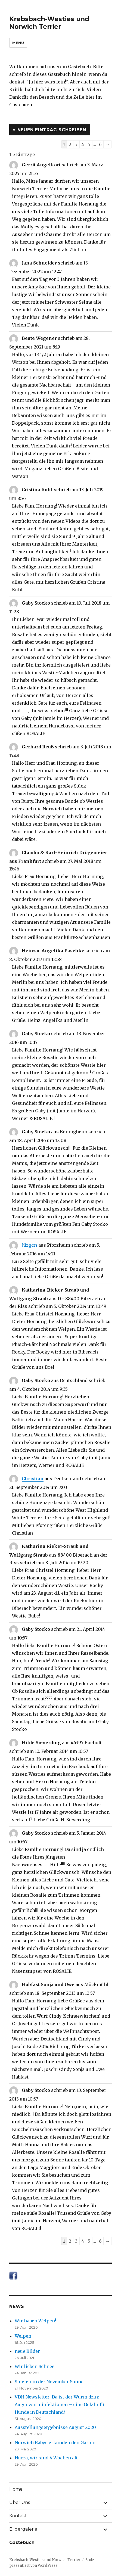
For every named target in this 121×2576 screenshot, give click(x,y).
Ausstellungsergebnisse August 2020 (55, 2427)
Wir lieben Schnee (34, 2366)
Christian (33, 1478)
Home (16, 2489)
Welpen (23, 2336)
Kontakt (18, 2515)
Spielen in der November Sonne (49, 2381)
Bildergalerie (23, 2529)
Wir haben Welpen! (35, 2320)
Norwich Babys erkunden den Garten (55, 2442)
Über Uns (19, 2502)
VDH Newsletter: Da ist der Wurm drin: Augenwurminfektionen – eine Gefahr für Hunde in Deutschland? (60, 2404)
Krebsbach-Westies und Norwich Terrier (49, 22)
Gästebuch (22, 2542)
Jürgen (29, 1245)
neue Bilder (27, 2351)
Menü (18, 43)
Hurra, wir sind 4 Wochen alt (46, 2457)
